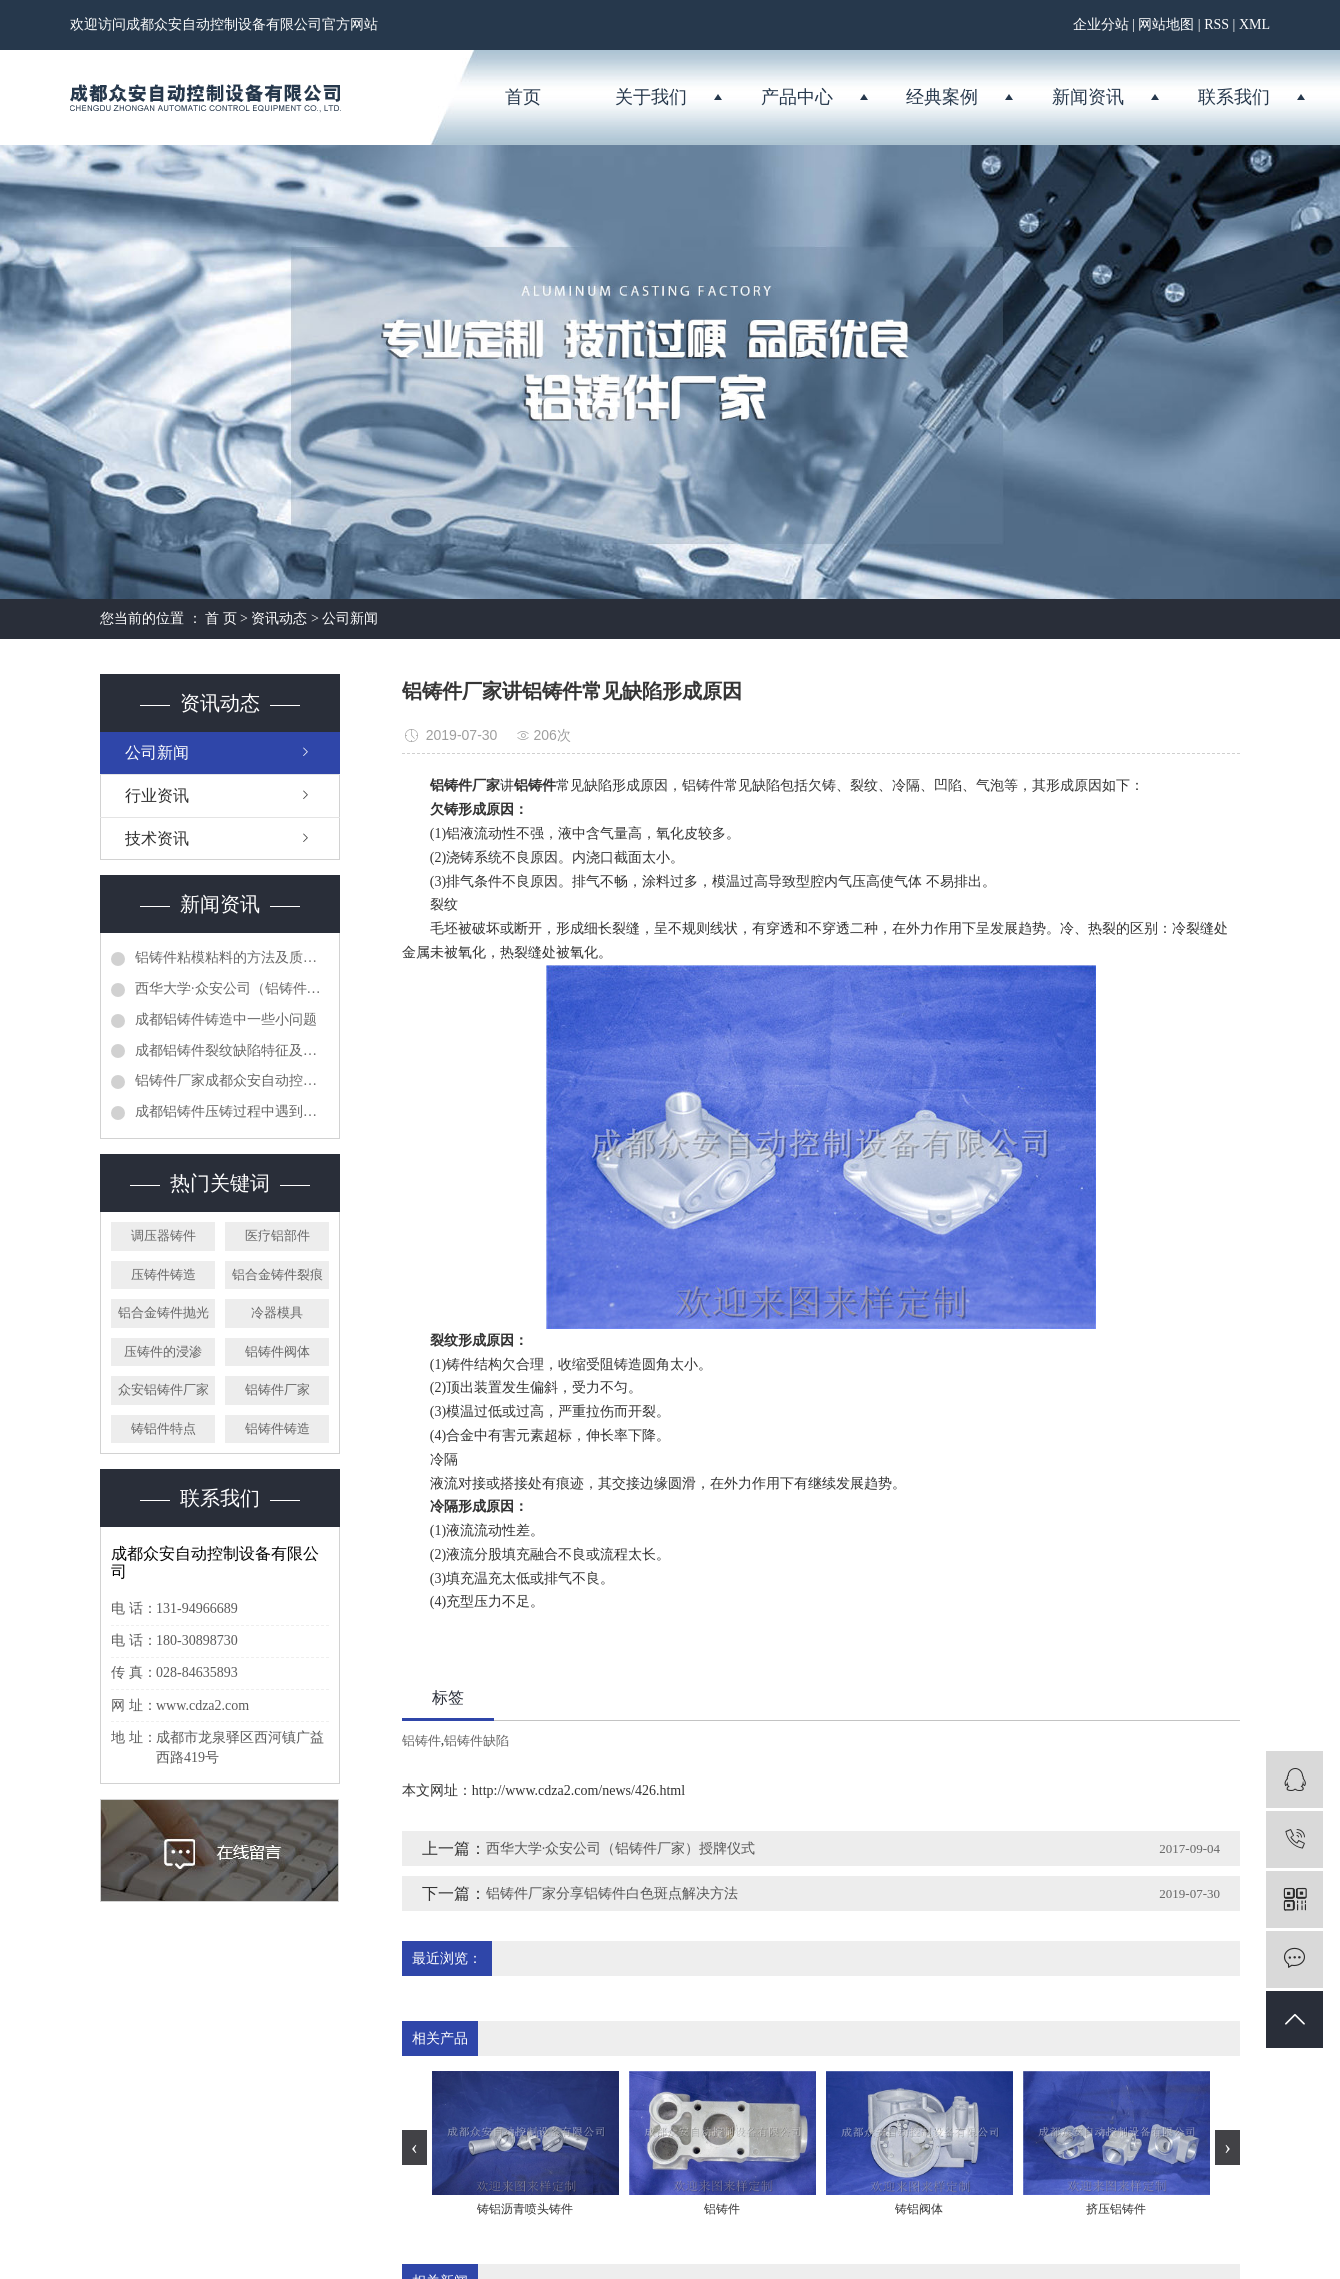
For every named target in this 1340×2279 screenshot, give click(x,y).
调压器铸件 (163, 1235)
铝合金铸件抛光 (163, 1312)
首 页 (221, 618)
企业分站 (1101, 24)
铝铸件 (421, 1740)
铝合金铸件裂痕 (277, 1274)
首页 (523, 97)
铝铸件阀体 (277, 1351)
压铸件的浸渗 (163, 1351)
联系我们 (1234, 97)
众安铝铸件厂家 (163, 1389)
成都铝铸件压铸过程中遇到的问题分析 (232, 1111)
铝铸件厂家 (277, 1389)
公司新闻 (350, 618)
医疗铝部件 (277, 1235)
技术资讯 (157, 838)
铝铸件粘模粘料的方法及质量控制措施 (232, 957)
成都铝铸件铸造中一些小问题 (226, 1019)
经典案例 (942, 97)
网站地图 (1166, 24)
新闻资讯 (1088, 97)
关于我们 (651, 97)
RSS (1216, 24)
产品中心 (797, 97)
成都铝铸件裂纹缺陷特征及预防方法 (232, 1050)
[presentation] (414, 2147)
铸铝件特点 (163, 1428)
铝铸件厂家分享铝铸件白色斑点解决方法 (612, 1893)
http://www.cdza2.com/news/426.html (578, 1790)
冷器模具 (277, 1312)
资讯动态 (279, 618)
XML (1254, 24)
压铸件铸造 (163, 1274)
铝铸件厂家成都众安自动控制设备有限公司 (232, 1080)
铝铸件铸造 (277, 1428)
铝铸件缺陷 (476, 1740)
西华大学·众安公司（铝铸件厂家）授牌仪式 (232, 988)
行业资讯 (157, 795)
